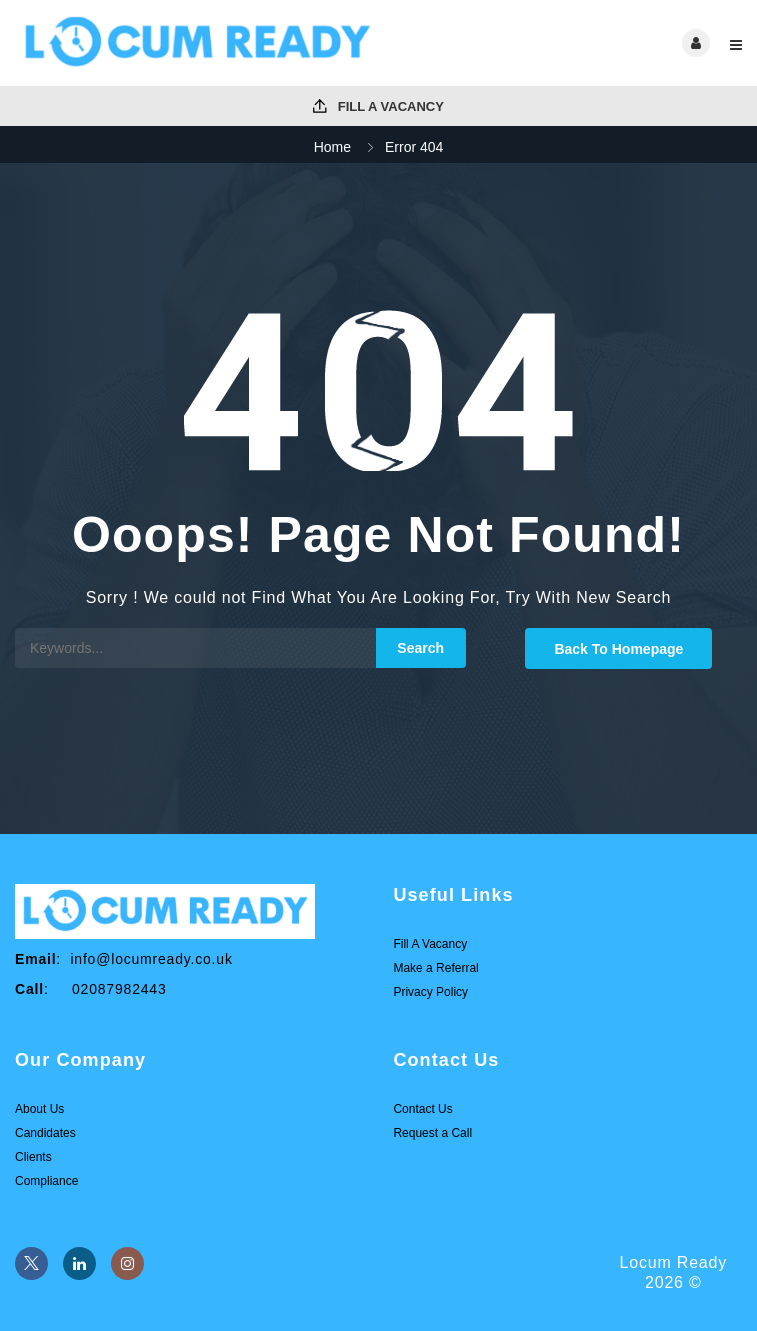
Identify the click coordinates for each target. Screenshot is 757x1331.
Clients (33, 1157)
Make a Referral (435, 968)
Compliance (46, 1181)
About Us (39, 1109)
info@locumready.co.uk (151, 959)
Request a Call (432, 1133)
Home (332, 147)
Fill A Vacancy (378, 106)
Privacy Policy (430, 992)
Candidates (45, 1133)
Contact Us (422, 1109)
